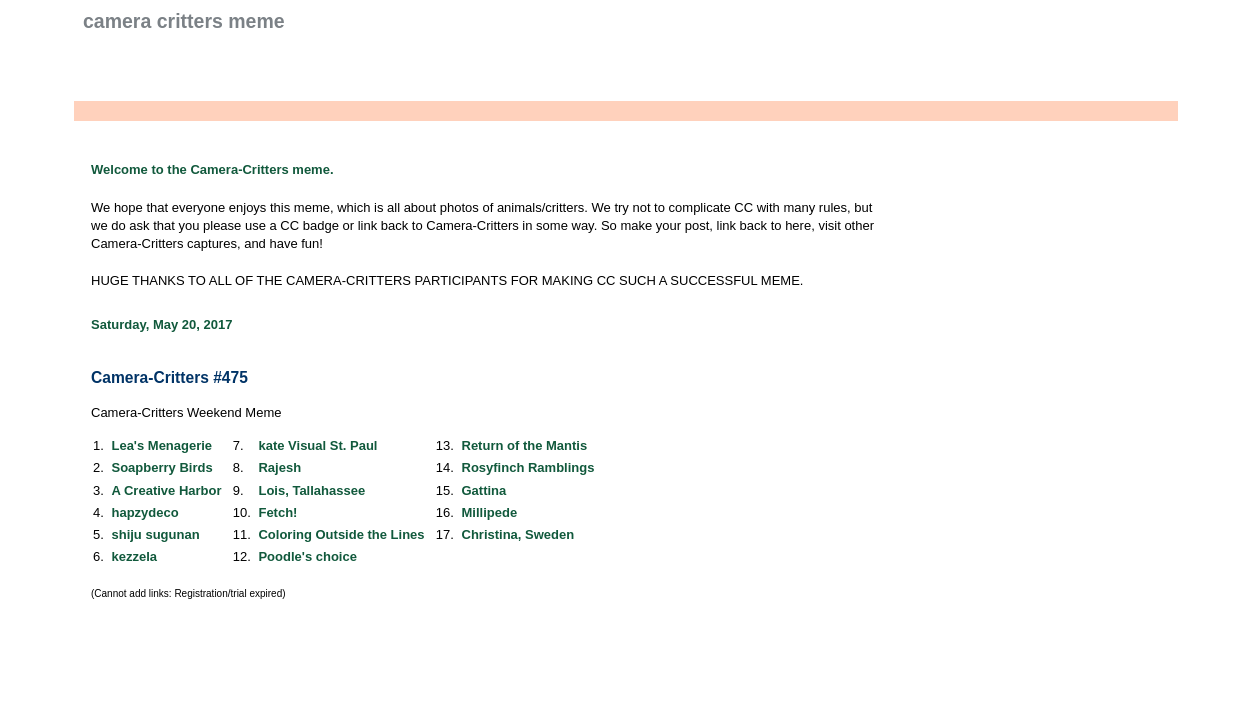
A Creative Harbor (166, 490)
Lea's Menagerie (161, 445)
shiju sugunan (155, 534)
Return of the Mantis (525, 445)
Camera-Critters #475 (169, 377)
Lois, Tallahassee (311, 490)
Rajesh (279, 467)
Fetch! (277, 512)
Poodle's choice (307, 556)
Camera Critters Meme (184, 21)
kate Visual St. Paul (317, 445)
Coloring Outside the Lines (341, 534)
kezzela (134, 556)
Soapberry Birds (161, 467)
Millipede (490, 512)
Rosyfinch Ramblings (528, 467)
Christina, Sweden (518, 534)
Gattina (484, 490)
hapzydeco (144, 512)
